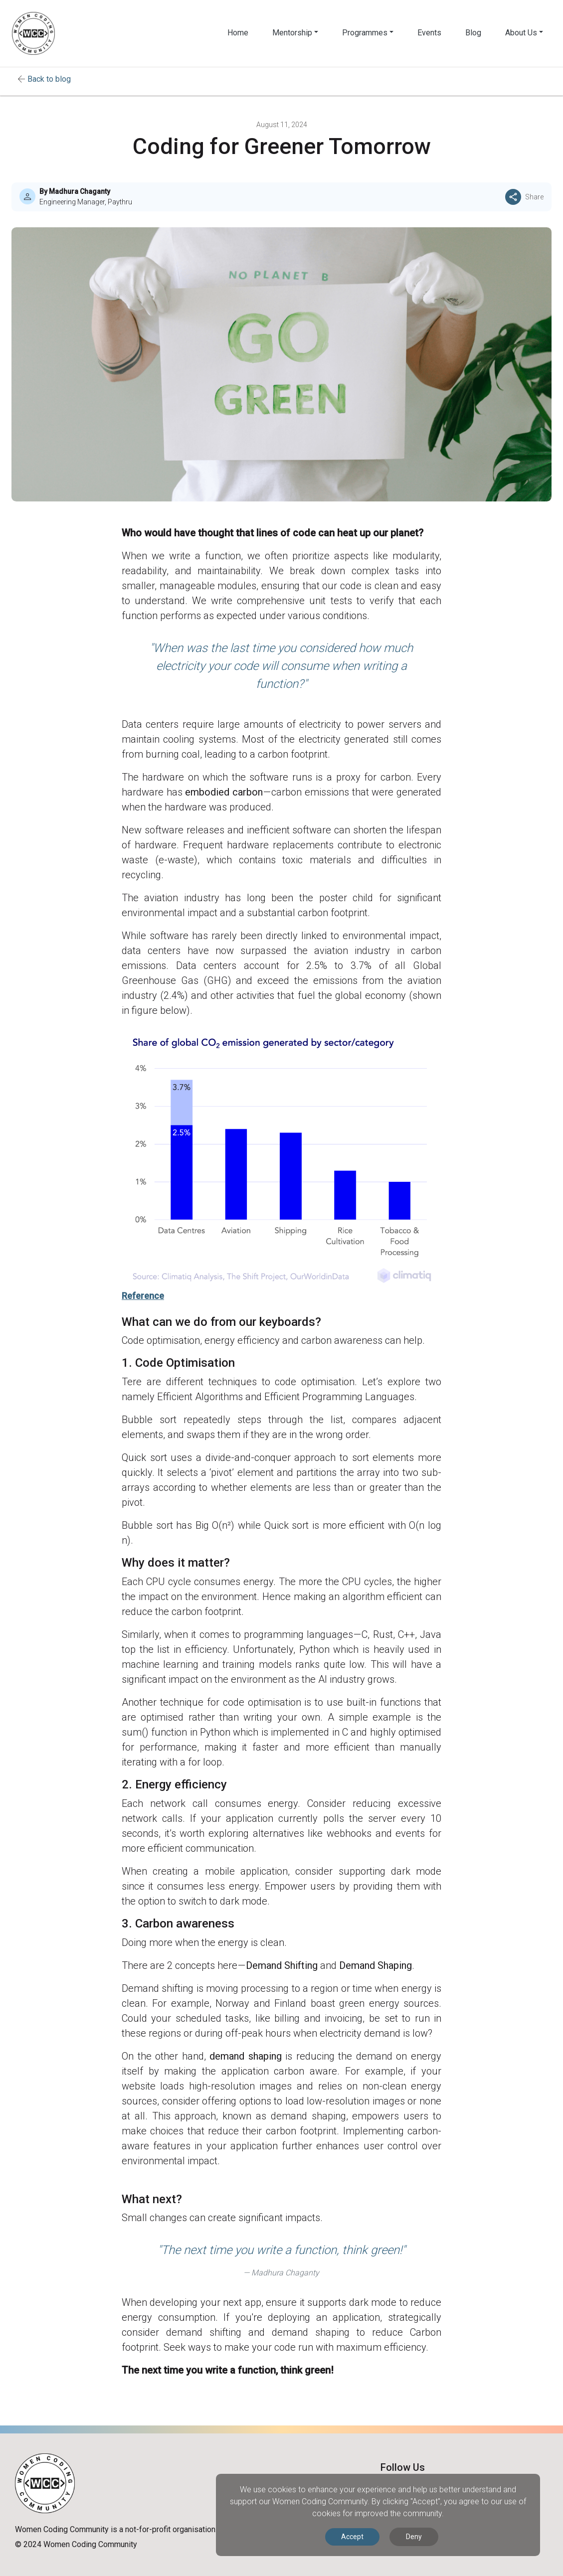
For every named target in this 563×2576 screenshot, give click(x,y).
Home (237, 32)
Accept (352, 2537)
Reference (143, 1295)
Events (429, 32)
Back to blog (49, 79)
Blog (473, 32)
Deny (414, 2537)
